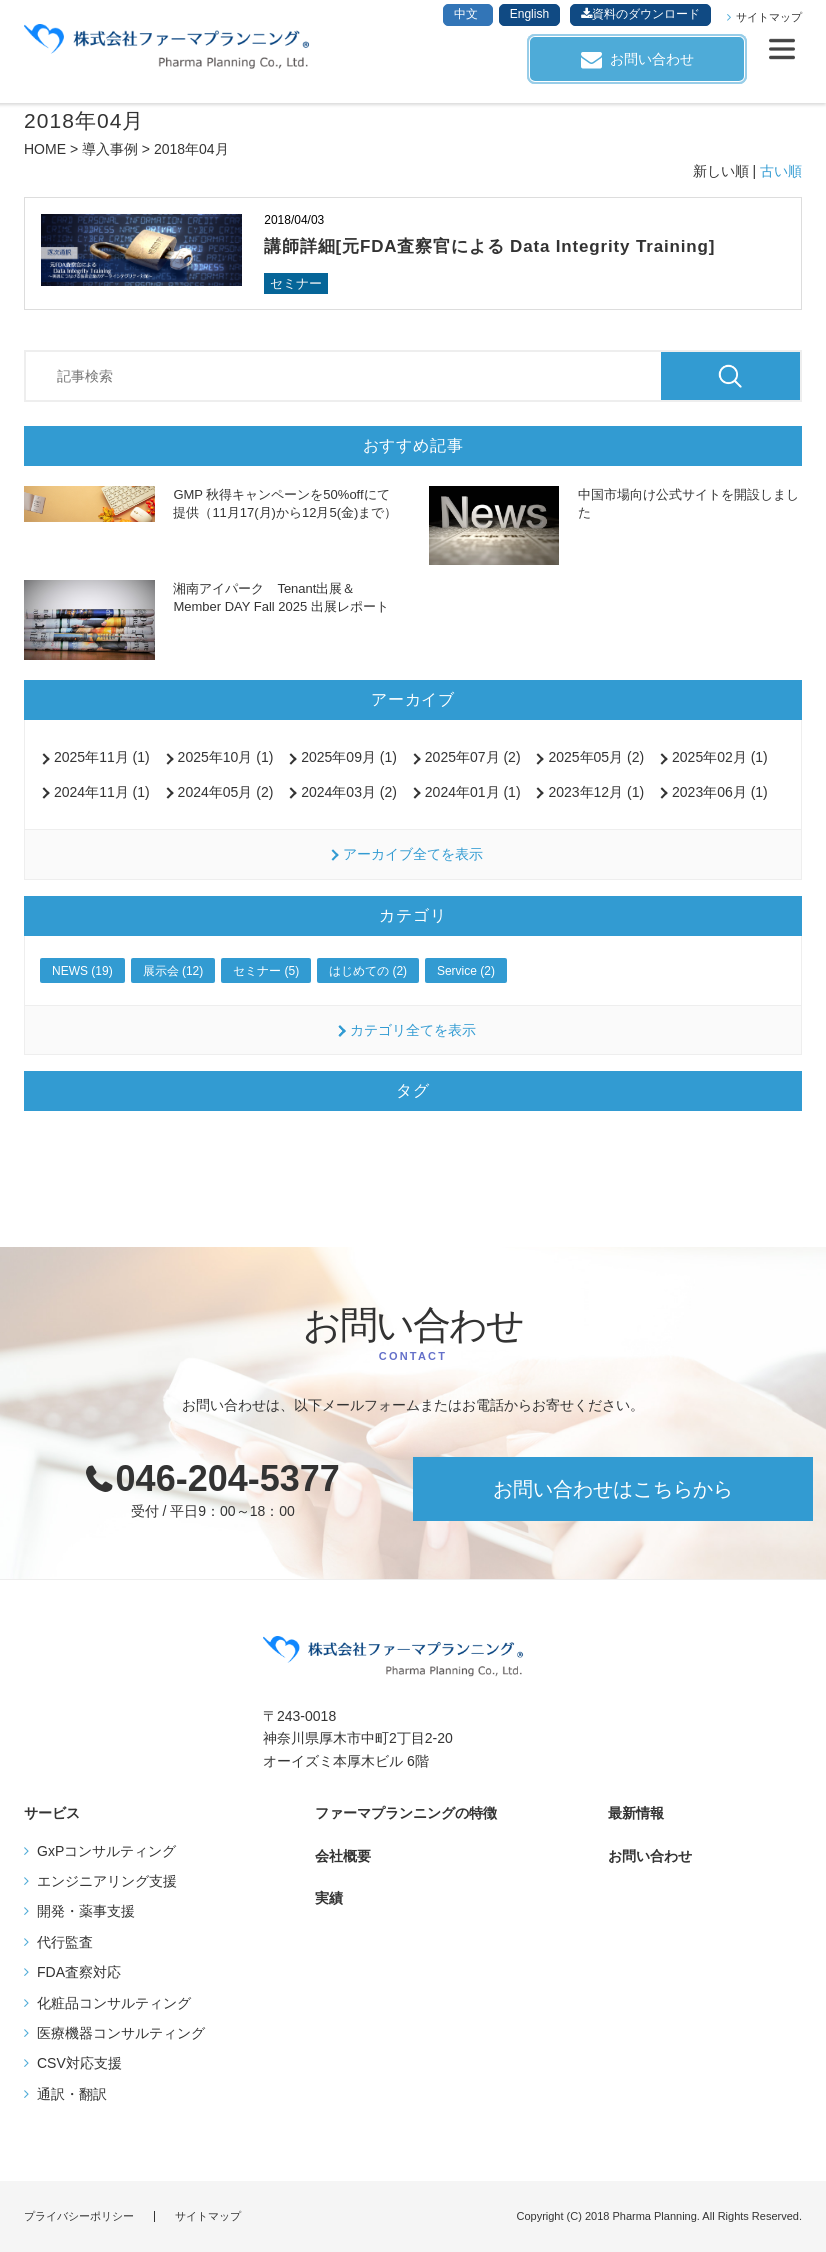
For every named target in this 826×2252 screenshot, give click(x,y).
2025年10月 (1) (226, 757)
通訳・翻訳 (72, 2094)
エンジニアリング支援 (107, 1881)
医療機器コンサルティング (121, 2033)
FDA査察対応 (79, 1972)
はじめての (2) (368, 971)
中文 (467, 14)
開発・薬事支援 (86, 1911)
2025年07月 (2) (473, 757)
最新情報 (636, 1813)
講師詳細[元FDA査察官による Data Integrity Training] (489, 246)
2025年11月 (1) (102, 757)
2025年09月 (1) (349, 757)
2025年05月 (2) (596, 757)
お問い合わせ (652, 59)
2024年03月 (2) (349, 792)
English (529, 14)
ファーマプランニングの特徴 (406, 1813)
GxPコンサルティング (106, 1851)
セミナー (296, 283)
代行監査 (65, 1942)
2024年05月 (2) (226, 792)
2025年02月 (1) (720, 757)
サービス (52, 1813)
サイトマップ (769, 17)
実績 (329, 1898)
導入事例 (110, 149)
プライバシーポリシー (79, 2216)
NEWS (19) (82, 971)
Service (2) (466, 971)
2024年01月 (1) (473, 792)
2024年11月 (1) (102, 792)
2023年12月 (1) (596, 792)
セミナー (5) (266, 971)
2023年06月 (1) (720, 792)
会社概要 (343, 1856)
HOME (45, 149)
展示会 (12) (173, 971)
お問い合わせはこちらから (613, 1489)
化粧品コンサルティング (114, 2003)
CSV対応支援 (79, 2063)
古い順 (781, 171)
